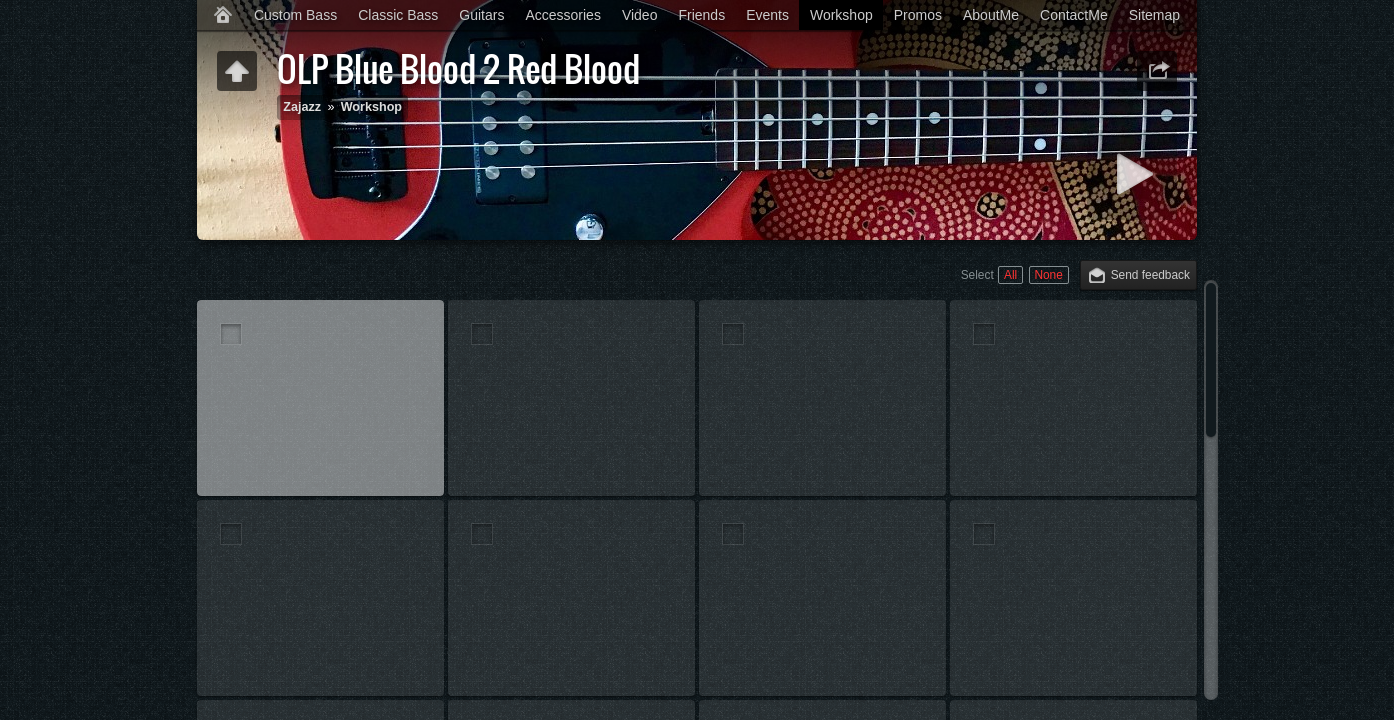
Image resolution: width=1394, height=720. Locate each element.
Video (640, 15)
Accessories (562, 15)
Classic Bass (398, 15)
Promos (918, 15)
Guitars (481, 15)
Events (767, 15)
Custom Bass (295, 15)
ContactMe (1074, 15)
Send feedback (1150, 275)
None (1048, 275)
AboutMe (991, 15)
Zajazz (302, 107)
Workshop (841, 15)
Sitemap (1154, 15)
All (1010, 275)
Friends (701, 15)
